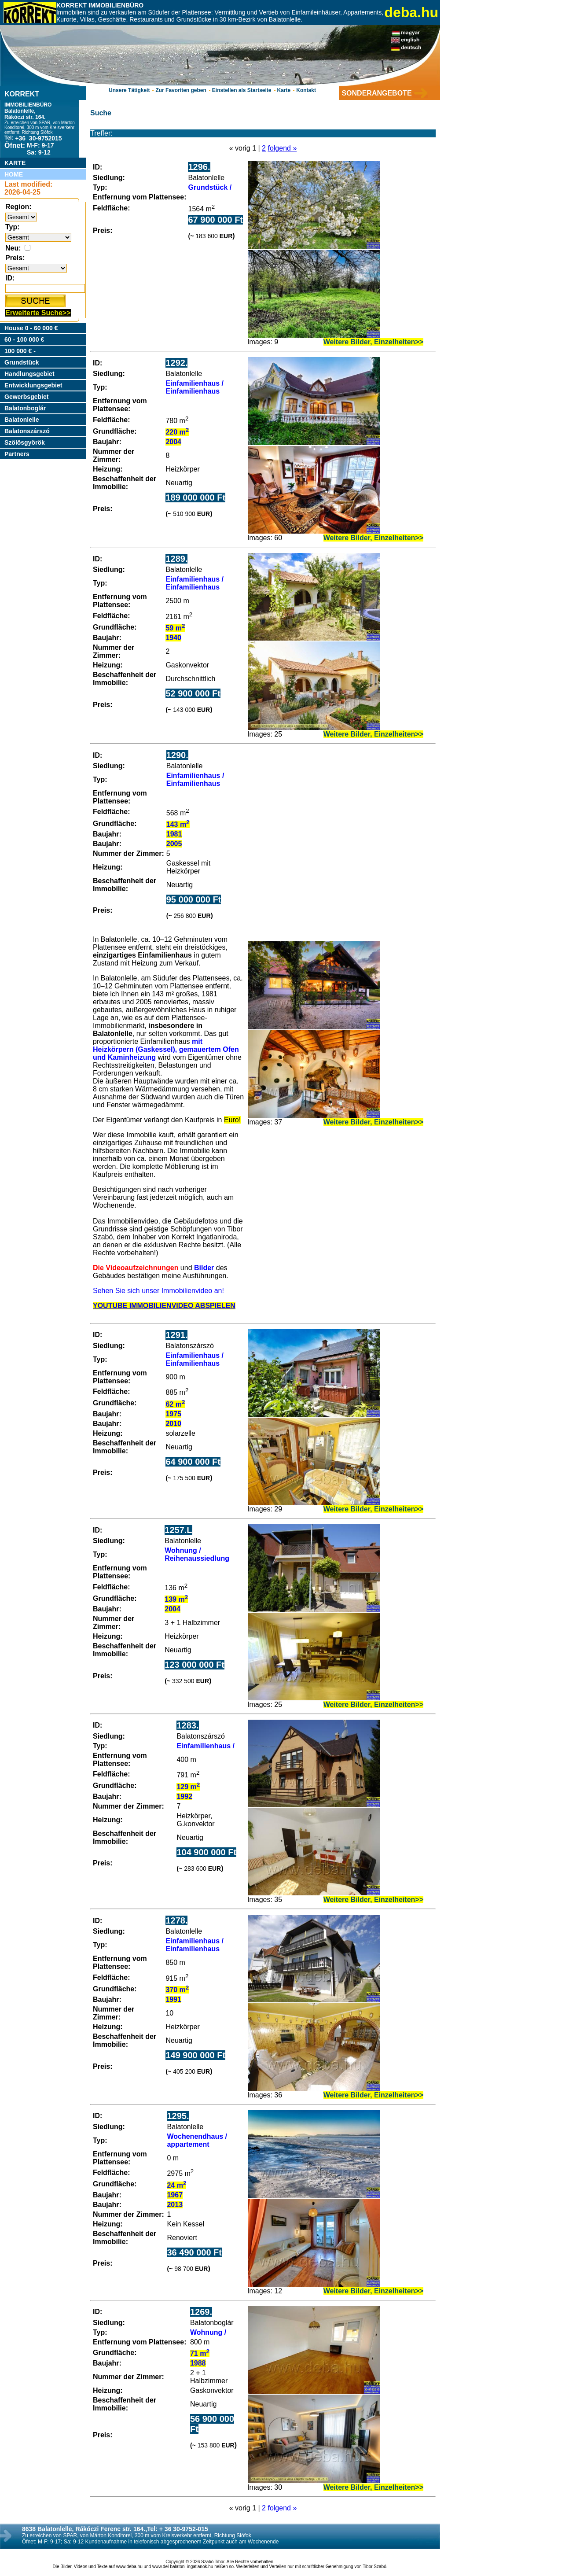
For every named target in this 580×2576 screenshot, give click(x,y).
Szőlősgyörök (24, 442)
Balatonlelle (21, 419)
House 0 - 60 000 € (31, 328)
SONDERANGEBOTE (376, 93)
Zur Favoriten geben (180, 90)
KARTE (15, 162)
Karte (284, 90)
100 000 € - (20, 350)
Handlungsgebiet (29, 373)
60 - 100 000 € (24, 339)
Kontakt (306, 90)
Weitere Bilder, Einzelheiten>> (373, 342)
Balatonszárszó (27, 431)
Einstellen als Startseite (242, 90)
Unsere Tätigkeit (129, 90)
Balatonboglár (25, 408)
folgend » (282, 148)
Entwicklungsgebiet (33, 385)
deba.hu (411, 12)
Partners (16, 453)
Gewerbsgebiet (26, 396)
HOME (13, 174)
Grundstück (21, 362)
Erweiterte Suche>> (38, 313)
